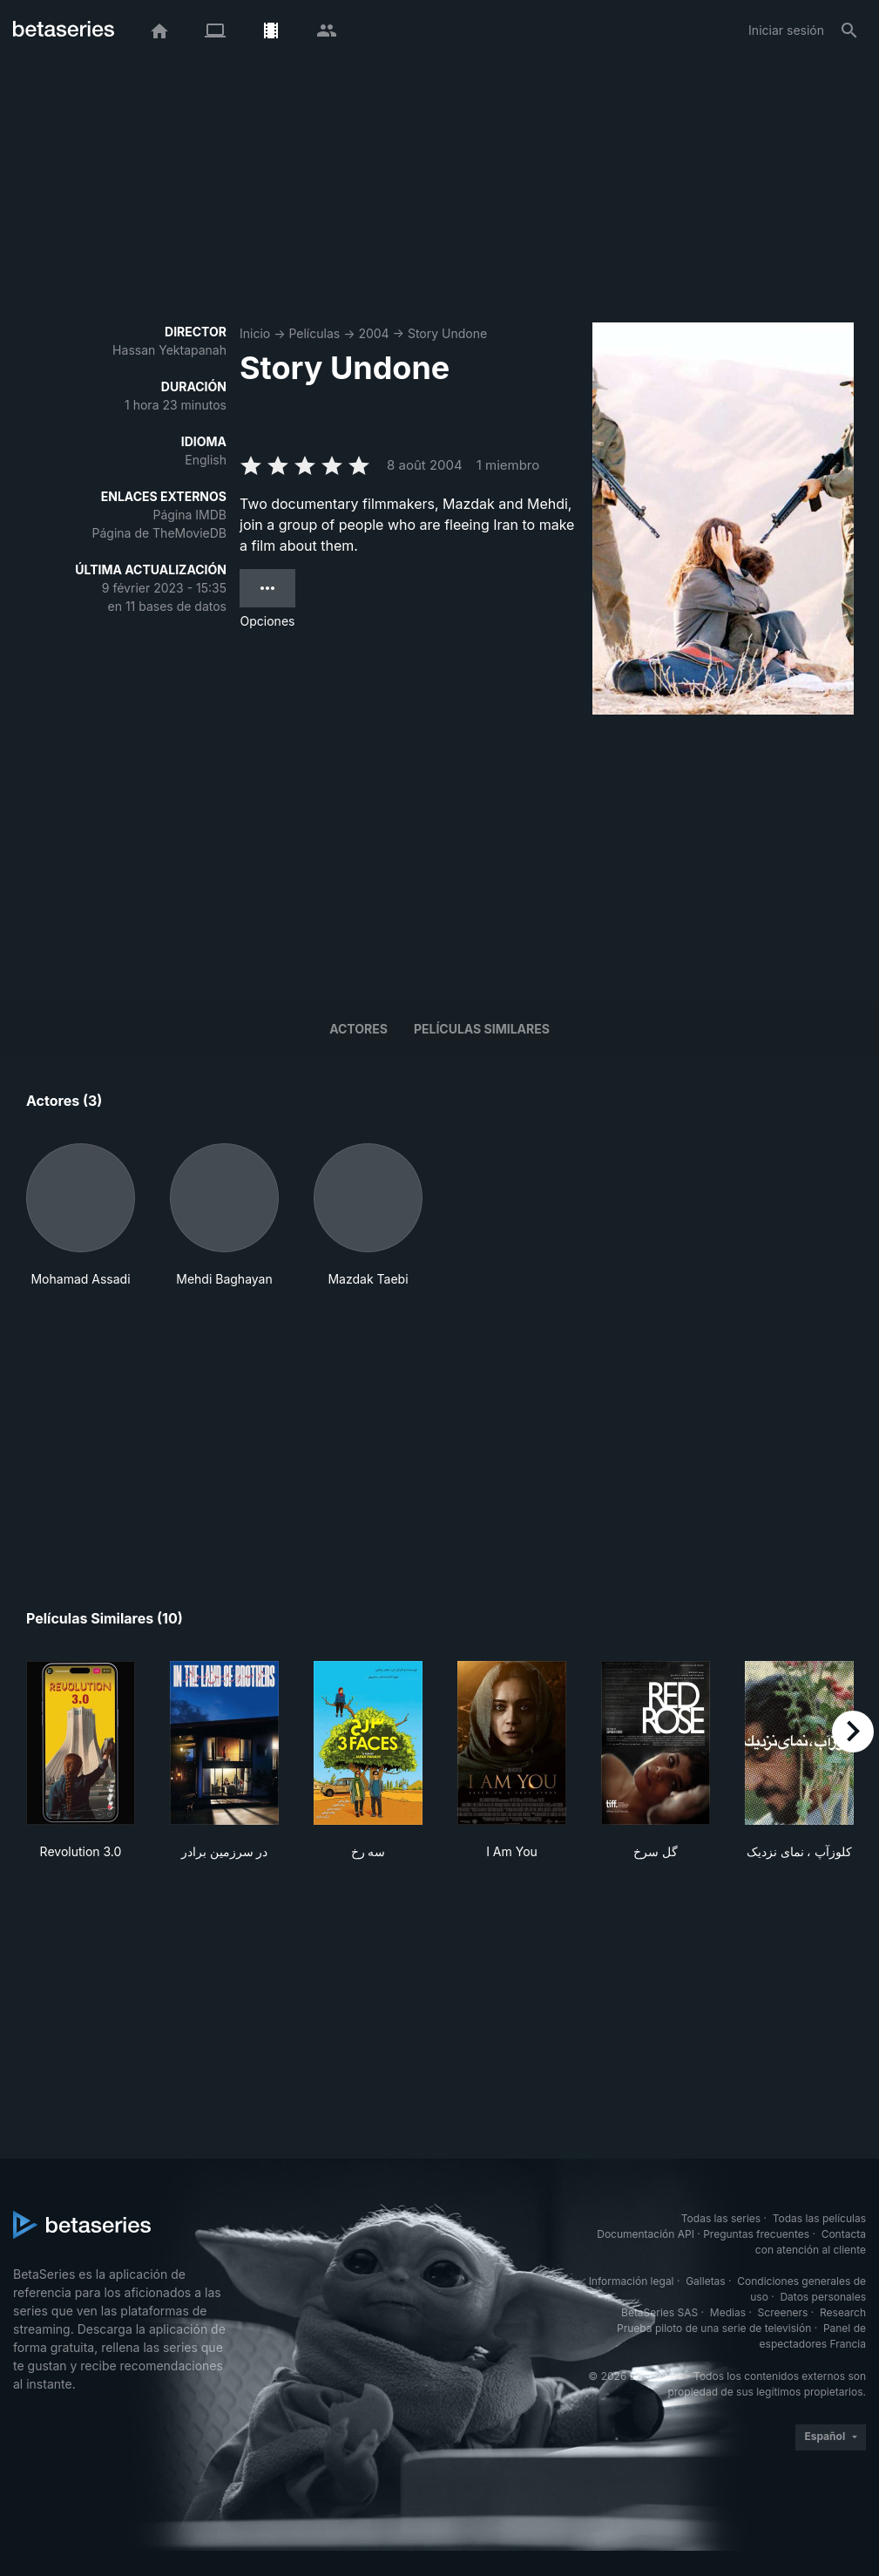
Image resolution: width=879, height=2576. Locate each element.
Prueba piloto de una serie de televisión (714, 2328)
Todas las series (721, 2218)
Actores (358, 1028)
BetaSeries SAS (659, 2312)
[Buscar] (849, 30)
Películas (314, 333)
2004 (373, 333)
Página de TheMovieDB (159, 532)
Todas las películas (819, 2218)
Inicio (255, 333)
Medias (728, 2312)
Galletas (706, 2281)
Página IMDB (189, 514)
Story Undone (447, 333)
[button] (80, 1215)
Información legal (631, 2281)
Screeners (783, 2312)
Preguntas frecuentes (756, 2233)
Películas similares (482, 1028)
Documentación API (645, 2233)
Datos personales (823, 2296)
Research (843, 2312)
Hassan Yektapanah (169, 349)
